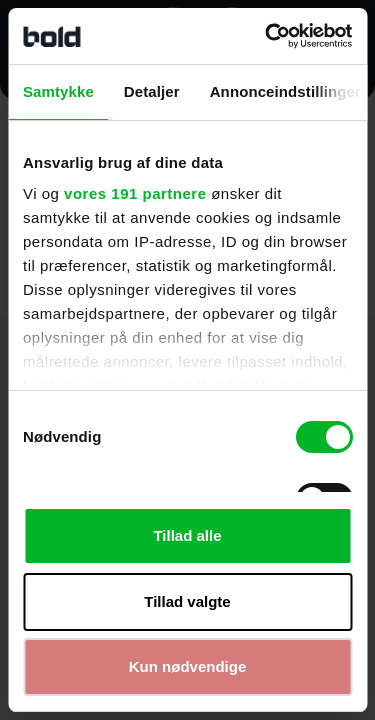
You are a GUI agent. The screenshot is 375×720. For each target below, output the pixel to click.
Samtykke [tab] (58, 91)
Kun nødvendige (188, 666)
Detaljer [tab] (152, 91)
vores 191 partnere (135, 193)
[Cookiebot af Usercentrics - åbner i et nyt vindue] (267, 36)
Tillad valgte (187, 601)
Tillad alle (187, 535)
